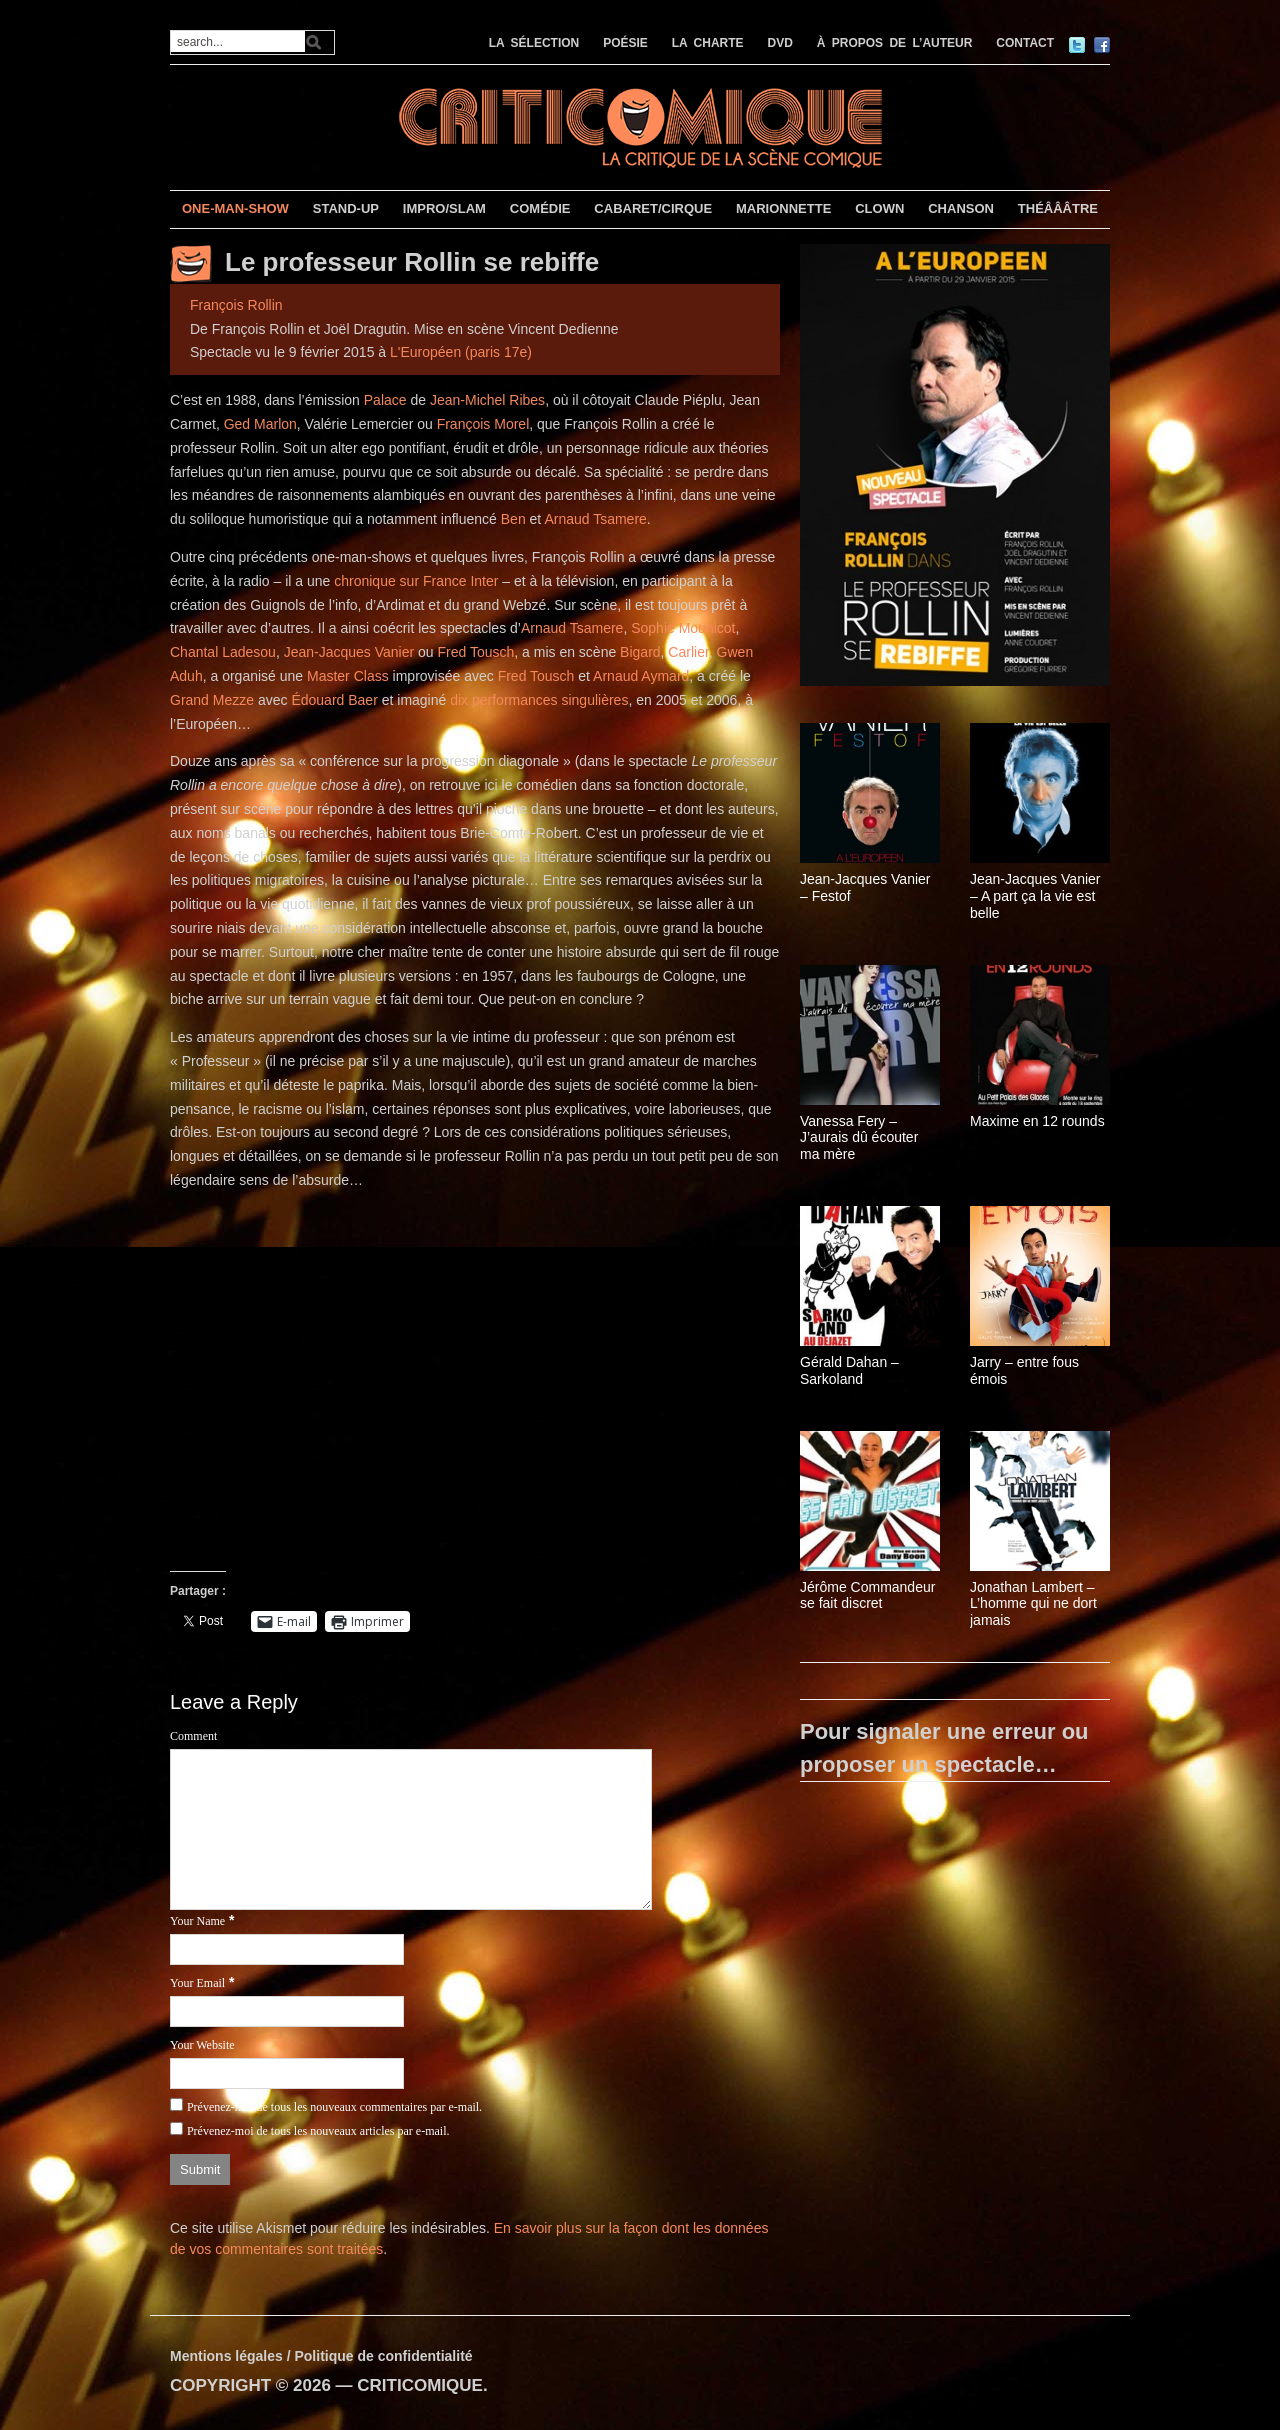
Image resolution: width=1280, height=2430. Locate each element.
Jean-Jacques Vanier (349, 652)
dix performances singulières (539, 700)
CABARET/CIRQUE (653, 208)
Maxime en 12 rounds (1037, 1121)
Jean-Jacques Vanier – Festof (865, 887)
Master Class (348, 676)
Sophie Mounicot (683, 628)
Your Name (197, 1921)
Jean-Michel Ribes (487, 400)
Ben (513, 519)
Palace (385, 400)
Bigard (640, 652)
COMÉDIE (540, 208)
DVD (780, 43)
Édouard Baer (334, 700)
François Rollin (236, 305)
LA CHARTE (708, 43)
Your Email (197, 1983)
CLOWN (879, 208)
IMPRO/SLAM (444, 208)
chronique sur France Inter (416, 581)
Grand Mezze (212, 700)
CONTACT (1025, 43)
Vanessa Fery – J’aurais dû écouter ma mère (859, 1138)
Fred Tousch (476, 652)
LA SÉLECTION (534, 43)
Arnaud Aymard (641, 676)
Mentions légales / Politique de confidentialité (321, 2356)
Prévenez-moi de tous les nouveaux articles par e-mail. (318, 2131)
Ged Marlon (260, 424)
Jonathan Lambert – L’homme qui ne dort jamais (1033, 1604)
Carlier (688, 652)
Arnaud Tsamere (595, 519)
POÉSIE (625, 43)
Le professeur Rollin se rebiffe (412, 262)
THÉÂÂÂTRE (1058, 208)
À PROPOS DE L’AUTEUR (895, 43)
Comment (193, 1736)
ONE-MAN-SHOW (235, 208)
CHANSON (961, 208)
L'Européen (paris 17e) (461, 352)
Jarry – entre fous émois (1024, 1370)
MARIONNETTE (783, 208)
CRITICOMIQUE (420, 2385)
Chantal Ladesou (223, 652)
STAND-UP (346, 208)
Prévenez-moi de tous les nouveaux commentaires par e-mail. (334, 2107)
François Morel (483, 424)
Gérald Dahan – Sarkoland (849, 1370)
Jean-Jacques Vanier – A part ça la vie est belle (1035, 896)
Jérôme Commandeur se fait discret (867, 1595)
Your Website (202, 2045)
